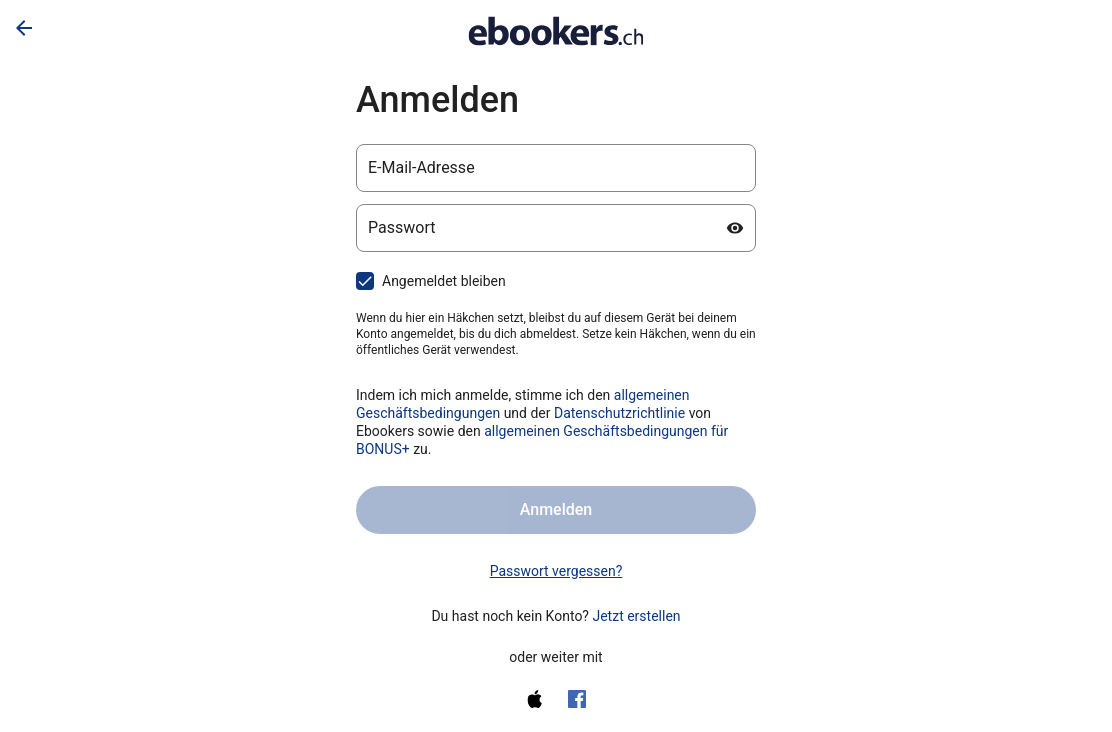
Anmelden (556, 509)
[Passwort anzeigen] (735, 228)
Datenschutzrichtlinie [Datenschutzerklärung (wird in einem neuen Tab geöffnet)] (619, 413)
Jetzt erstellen (636, 616)
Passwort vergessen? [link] (556, 571)
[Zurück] (24, 28)
